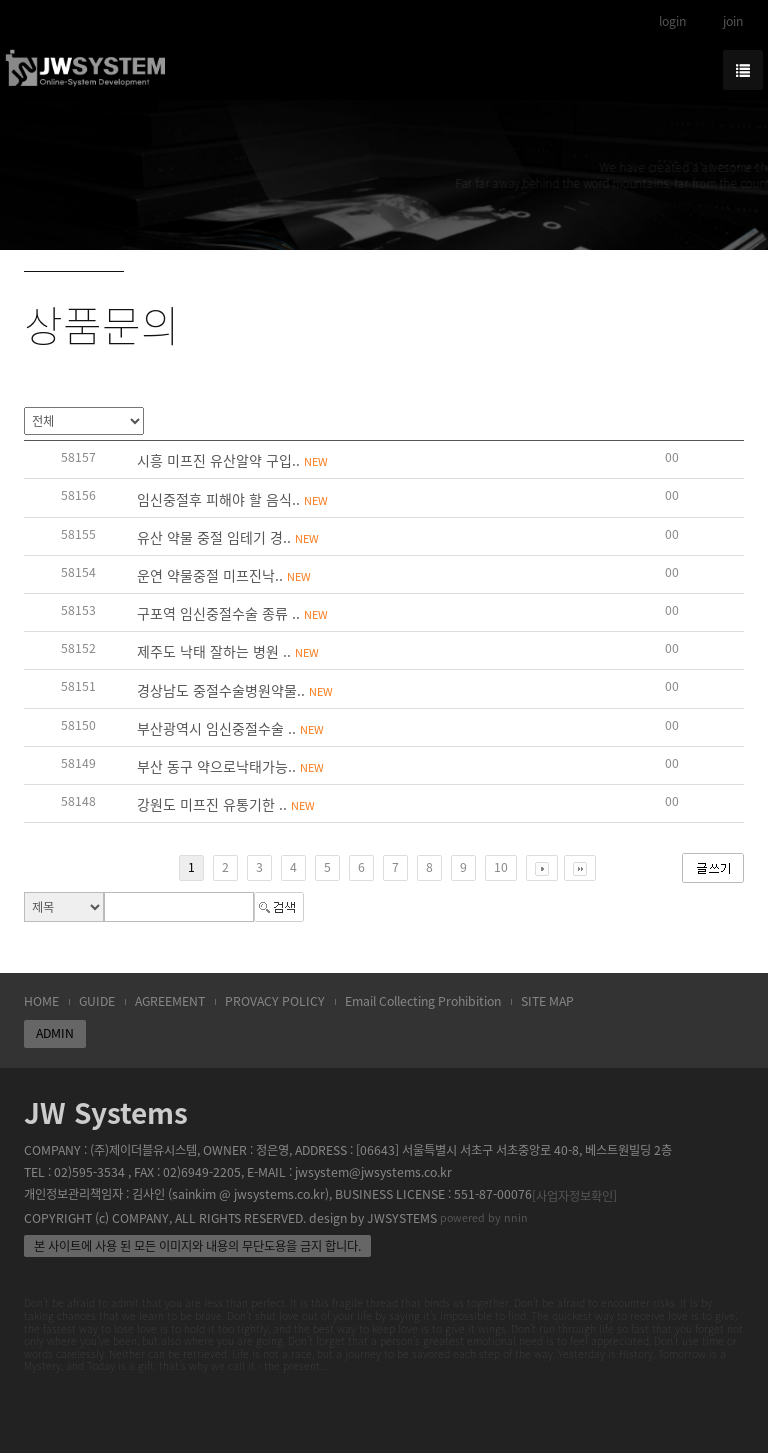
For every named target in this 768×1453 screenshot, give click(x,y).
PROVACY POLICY (275, 1001)
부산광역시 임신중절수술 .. (230, 728)
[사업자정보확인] (574, 1195)
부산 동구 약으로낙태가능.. (230, 766)
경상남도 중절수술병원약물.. (235, 690)
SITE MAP (547, 1001)
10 (501, 867)
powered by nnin (484, 1217)
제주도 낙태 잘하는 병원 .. (228, 651)
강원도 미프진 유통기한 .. (226, 804)
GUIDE (97, 1001)
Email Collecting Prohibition (423, 1001)
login (672, 21)
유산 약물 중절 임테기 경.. (228, 537)
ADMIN (55, 1033)
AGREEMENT (170, 1001)
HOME (41, 1001)
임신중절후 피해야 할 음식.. (232, 499)
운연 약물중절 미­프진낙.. (224, 575)
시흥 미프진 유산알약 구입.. (232, 460)
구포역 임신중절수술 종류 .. (232, 613)
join (733, 21)
